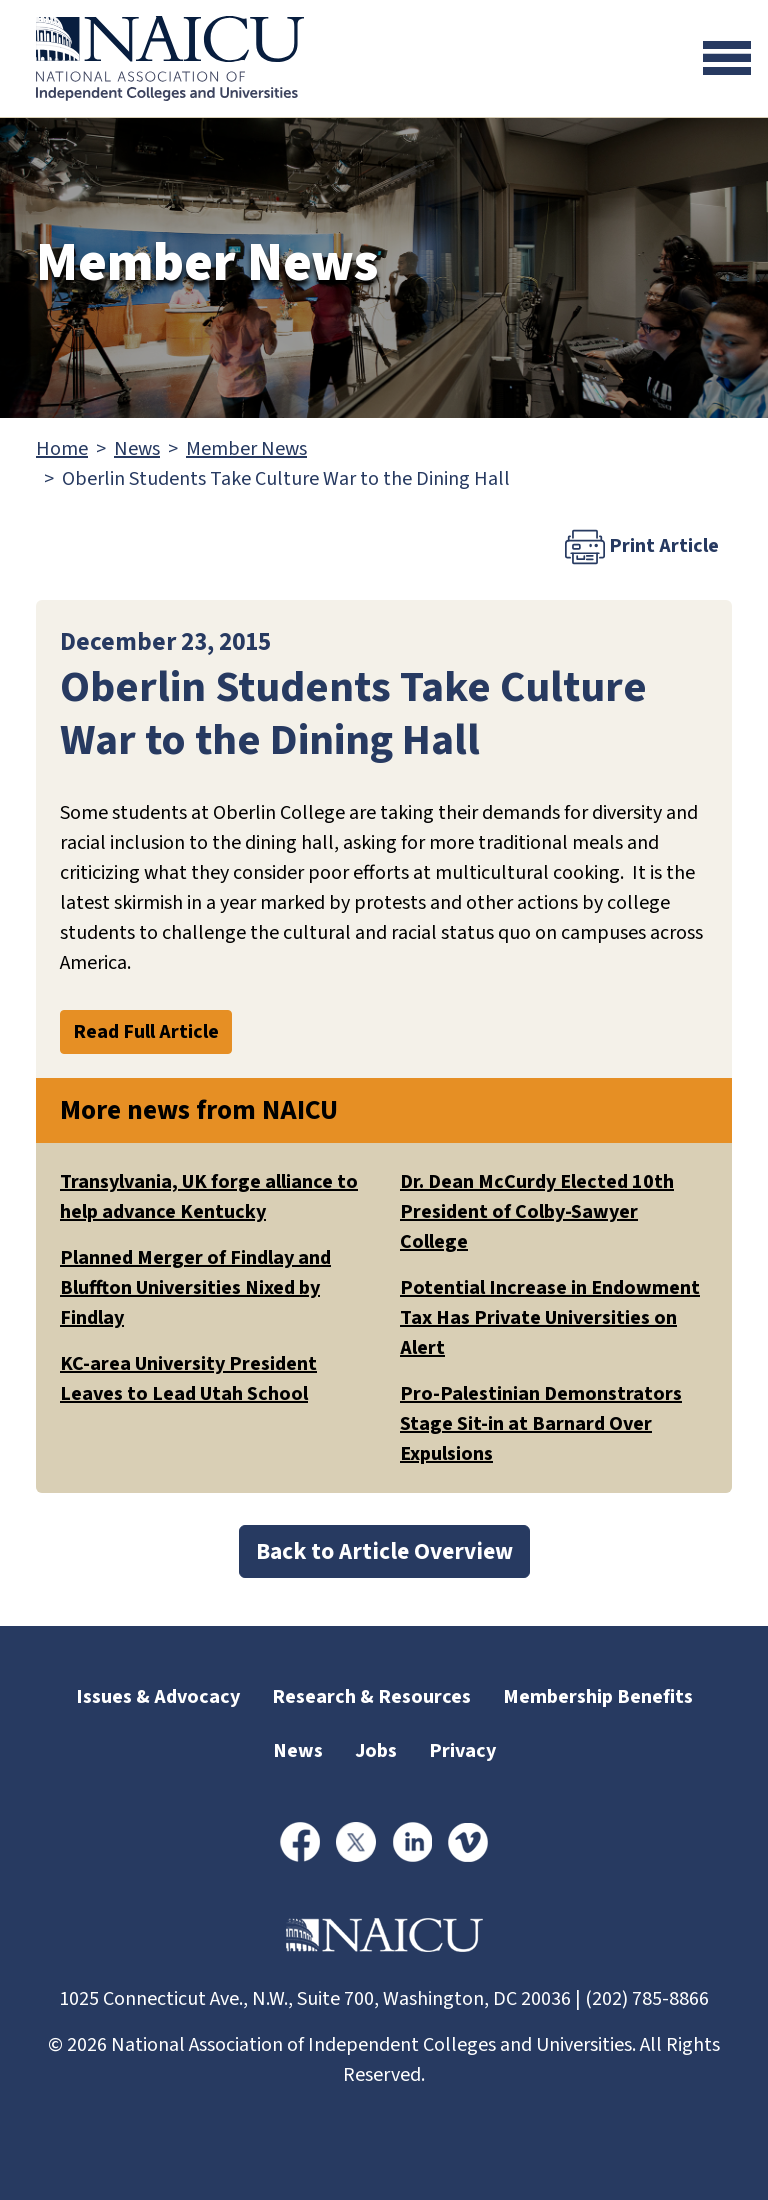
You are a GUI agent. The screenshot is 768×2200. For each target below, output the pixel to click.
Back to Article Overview (384, 1551)
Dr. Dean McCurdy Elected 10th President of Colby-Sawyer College (537, 1212)
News (137, 449)
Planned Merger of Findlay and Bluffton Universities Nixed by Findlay (195, 1288)
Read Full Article (146, 1032)
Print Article (642, 547)
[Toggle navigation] (727, 58)
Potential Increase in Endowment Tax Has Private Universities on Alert (550, 1318)
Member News (246, 449)
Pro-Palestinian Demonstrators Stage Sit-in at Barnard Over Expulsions (541, 1424)
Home (62, 449)
